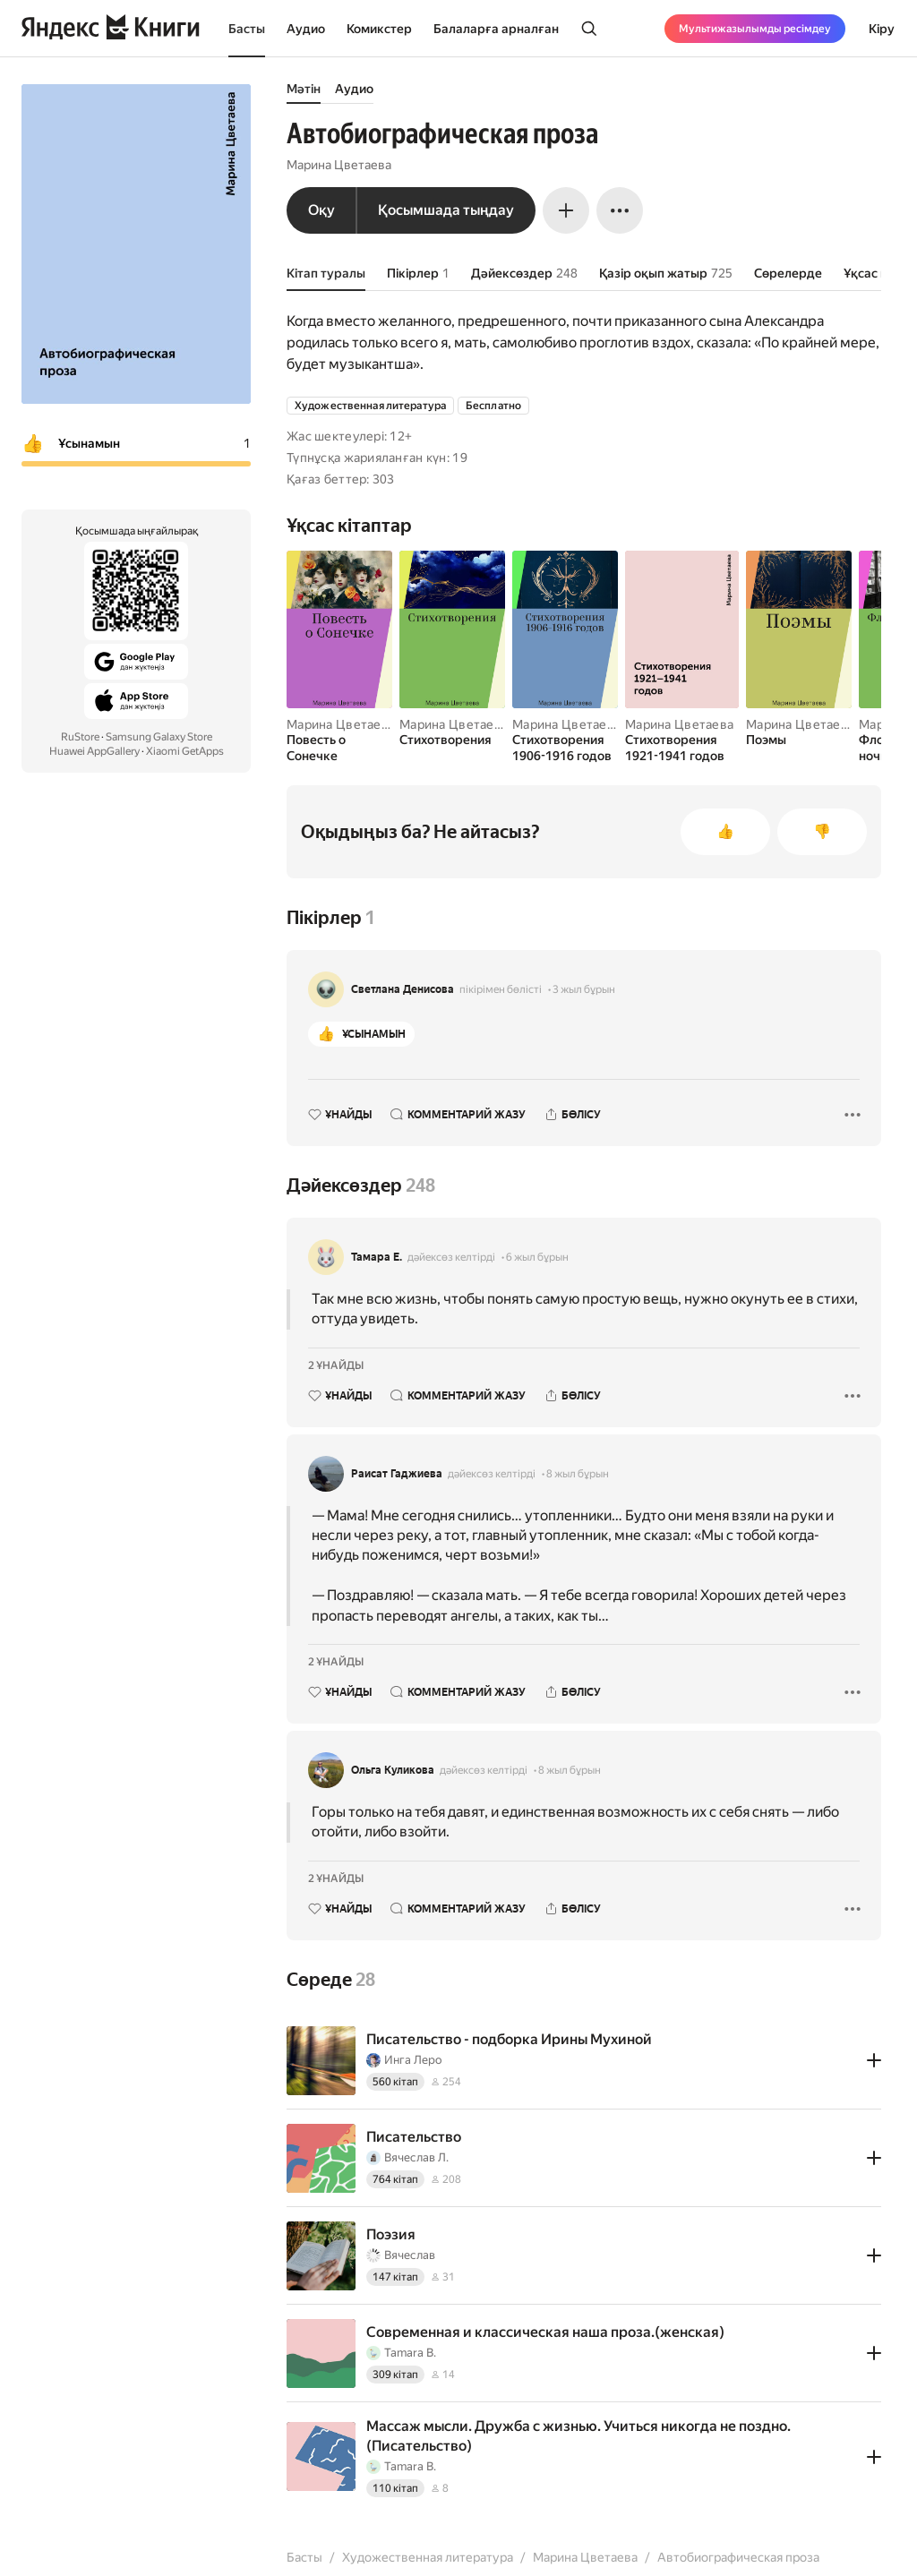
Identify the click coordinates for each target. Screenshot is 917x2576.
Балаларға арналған (496, 28)
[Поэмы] (799, 740)
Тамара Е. (376, 1257)
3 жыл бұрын (584, 989)
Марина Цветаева (339, 165)
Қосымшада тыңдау (446, 209)
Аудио (306, 28)
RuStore (80, 737)
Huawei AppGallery (94, 751)
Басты (246, 28)
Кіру (882, 28)
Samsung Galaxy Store (159, 737)
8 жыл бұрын (577, 1474)
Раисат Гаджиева (396, 1474)
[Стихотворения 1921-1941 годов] (682, 748)
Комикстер (379, 28)
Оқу (321, 209)
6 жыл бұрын (537, 1257)
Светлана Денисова (402, 989)
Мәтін (304, 88)
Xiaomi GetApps (185, 751)
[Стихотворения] (452, 740)
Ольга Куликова (392, 1770)
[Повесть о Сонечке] (339, 748)
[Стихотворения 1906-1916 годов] (565, 748)
